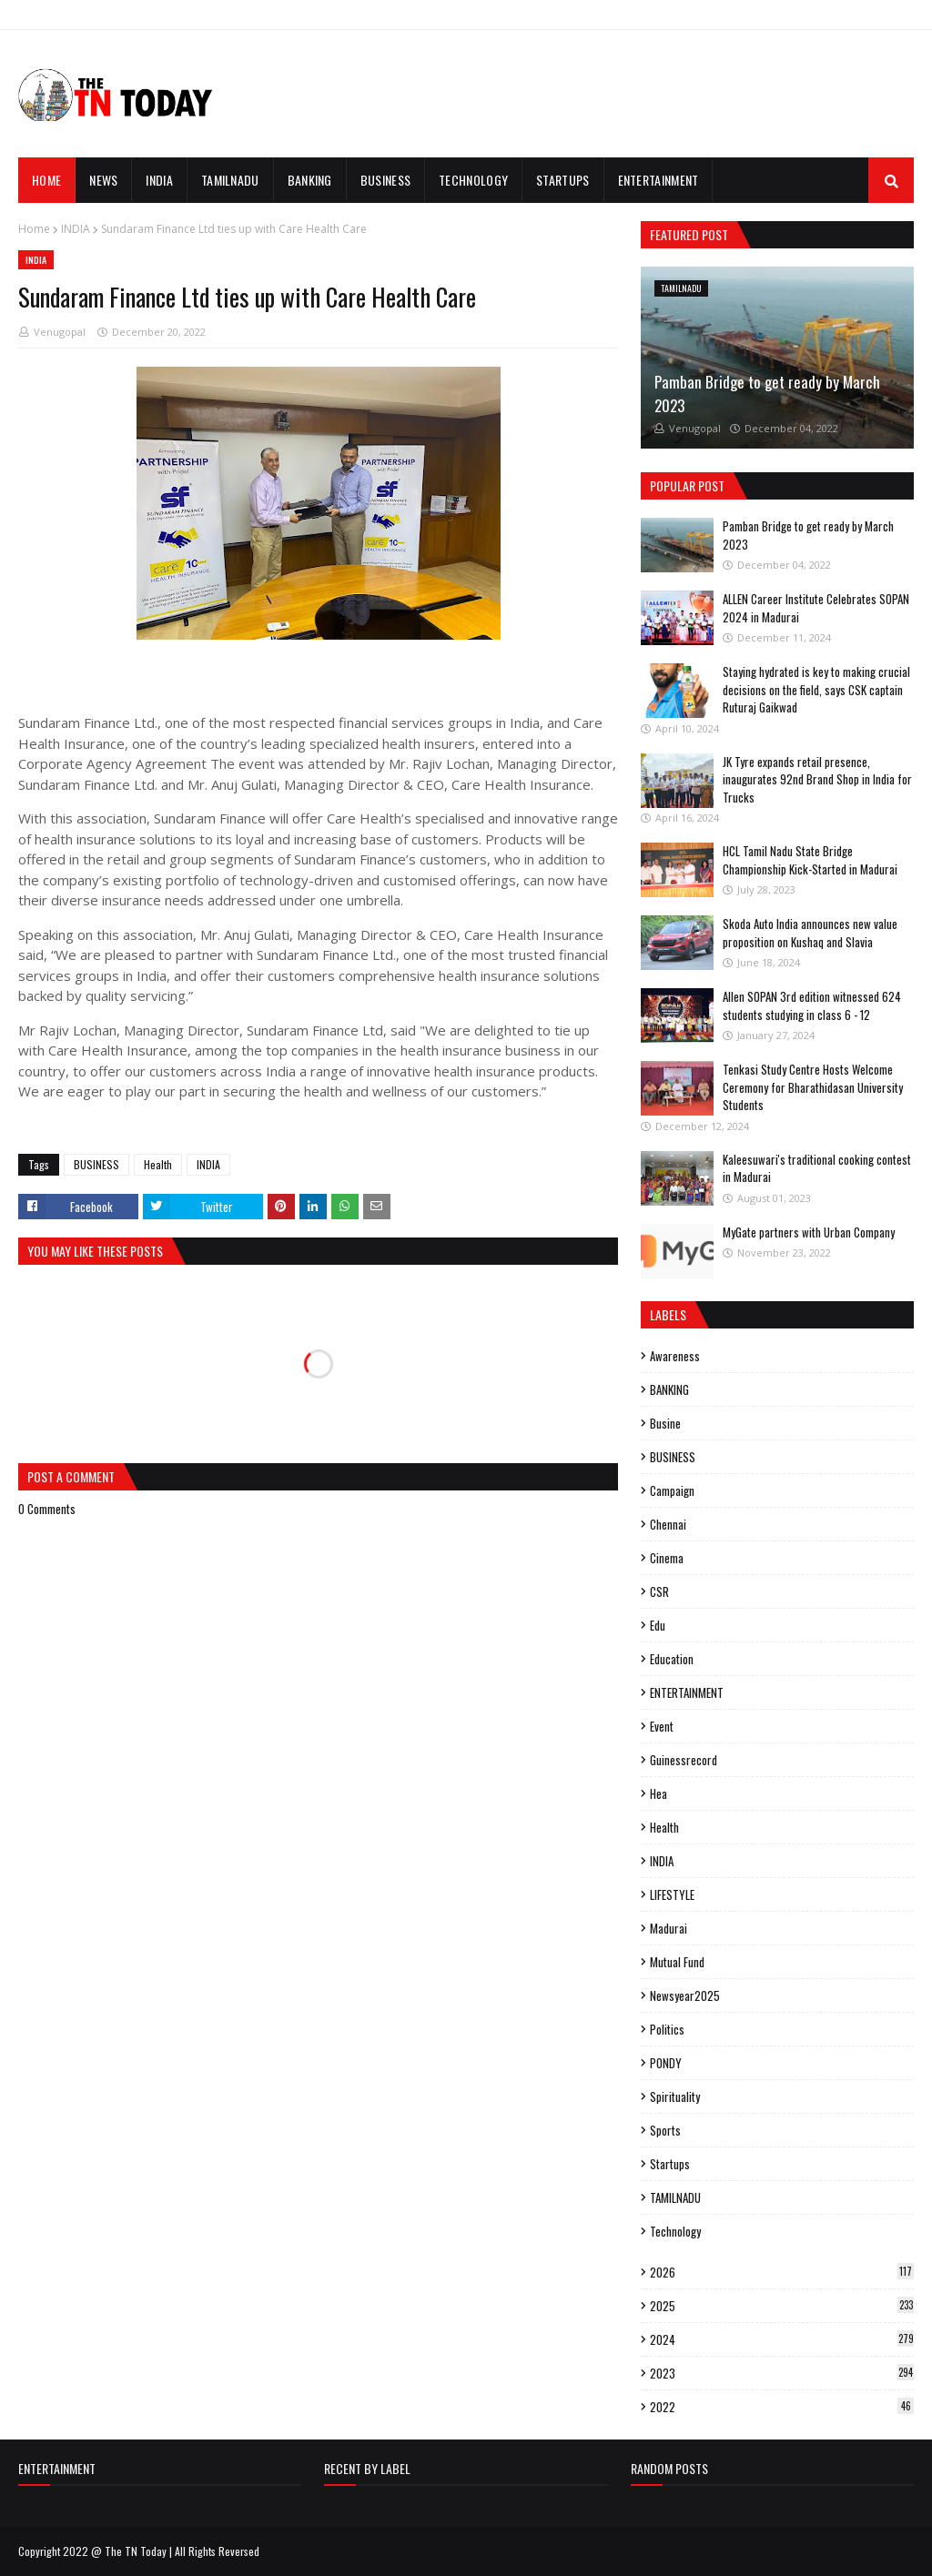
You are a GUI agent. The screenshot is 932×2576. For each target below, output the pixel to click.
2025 (782, 2306)
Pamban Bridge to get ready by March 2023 (767, 393)
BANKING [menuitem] (310, 179)
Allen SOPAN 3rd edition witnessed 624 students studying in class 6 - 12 (812, 1005)
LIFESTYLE (672, 1894)
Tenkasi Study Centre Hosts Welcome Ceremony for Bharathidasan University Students (813, 1087)
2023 (782, 2373)
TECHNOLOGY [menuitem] (473, 179)
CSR (659, 1591)
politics (667, 2029)
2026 (782, 2272)
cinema (667, 1558)
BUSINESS (96, 1164)
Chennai (668, 1524)
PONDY (666, 2063)
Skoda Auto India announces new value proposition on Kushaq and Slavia (810, 932)
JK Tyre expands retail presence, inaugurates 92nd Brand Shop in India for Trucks (817, 779)
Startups (670, 2164)
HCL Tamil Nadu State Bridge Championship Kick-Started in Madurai (810, 860)
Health (158, 1164)
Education (672, 1659)
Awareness (675, 1356)
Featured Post (689, 234)
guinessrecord (683, 1760)
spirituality (675, 2096)
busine (665, 1423)
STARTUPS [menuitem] (562, 179)
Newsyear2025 (685, 1995)
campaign (672, 1490)
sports (665, 2130)
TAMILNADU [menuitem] (230, 179)
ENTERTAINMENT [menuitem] (658, 179)
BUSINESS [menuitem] (385, 179)
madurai (668, 1928)
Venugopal (60, 331)
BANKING (669, 1389)
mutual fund (677, 1962)
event (662, 1726)
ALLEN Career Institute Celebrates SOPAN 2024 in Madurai (816, 608)
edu (657, 1625)
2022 (782, 2407)
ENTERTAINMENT (687, 1692)
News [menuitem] (103, 179)
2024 (782, 2339)
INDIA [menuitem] (159, 179)
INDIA (75, 229)
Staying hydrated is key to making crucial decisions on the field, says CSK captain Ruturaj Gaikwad (816, 689)
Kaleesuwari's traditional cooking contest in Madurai (817, 1168)
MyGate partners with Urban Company (809, 1232)
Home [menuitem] (46, 179)
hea (658, 1793)
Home (34, 229)
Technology (675, 2231)
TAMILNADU (675, 2197)
